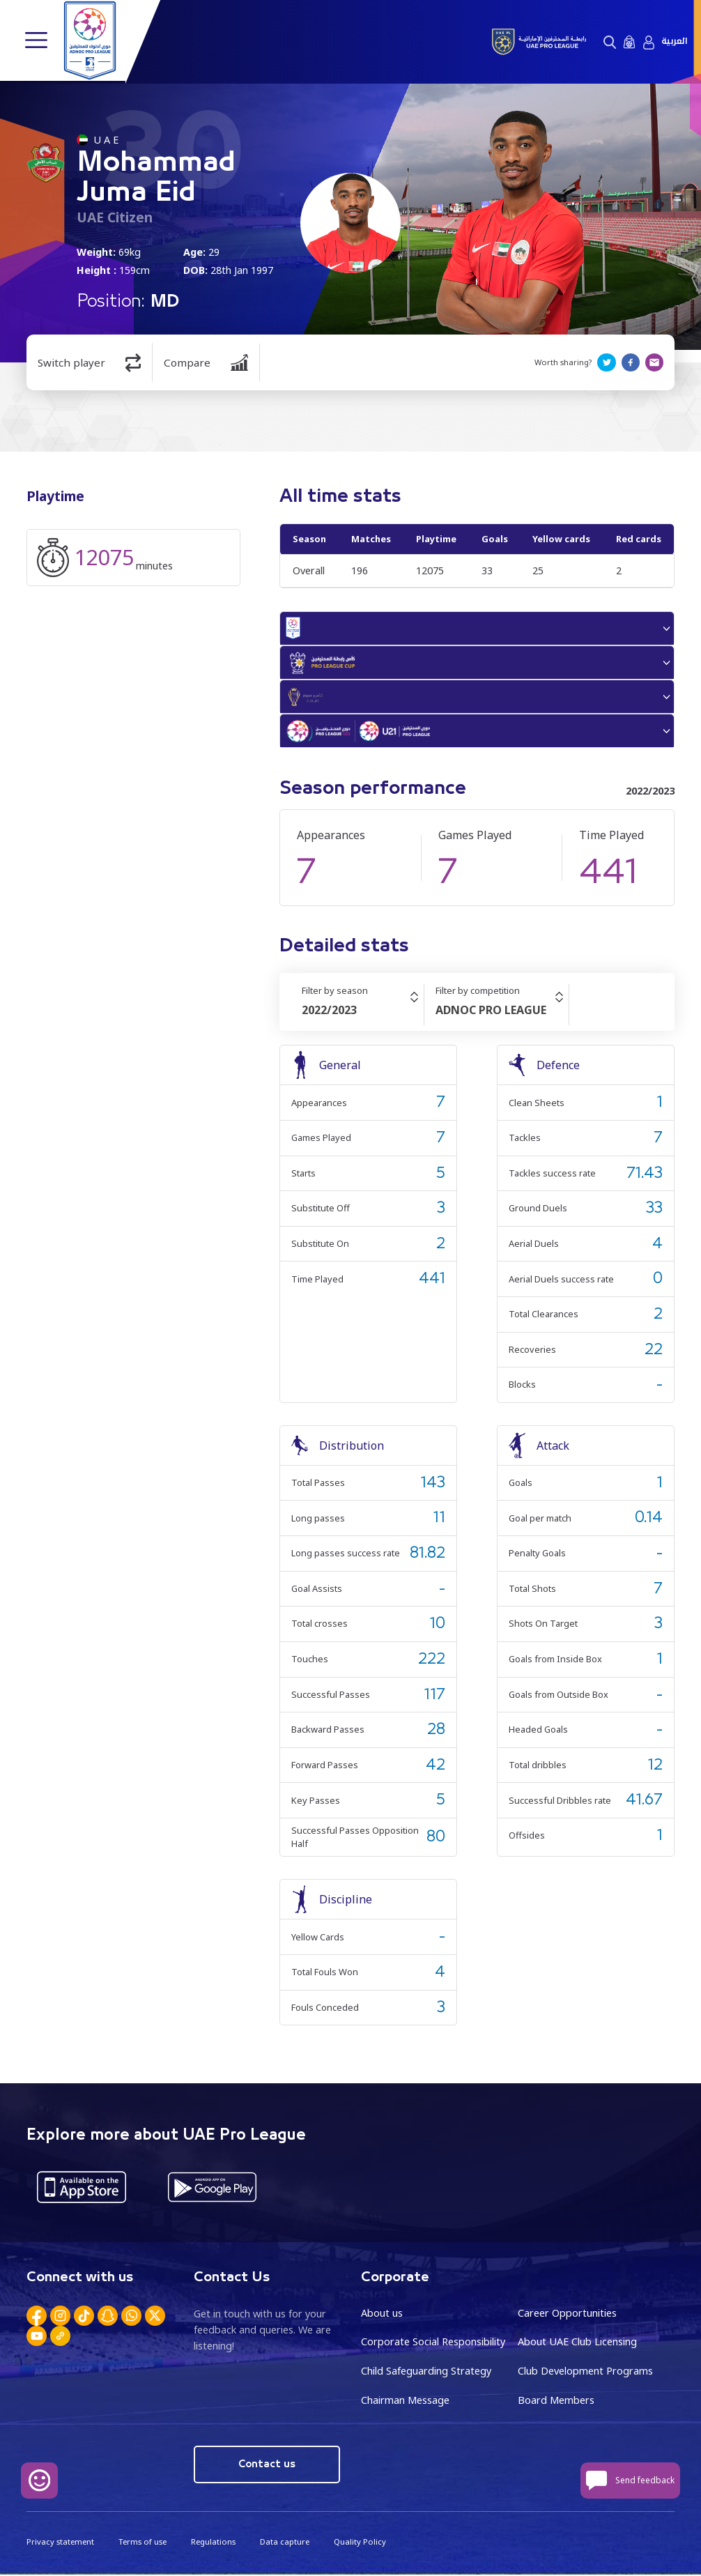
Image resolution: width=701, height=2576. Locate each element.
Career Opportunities (567, 2315)
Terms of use (142, 2543)
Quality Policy (359, 2543)
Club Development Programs (585, 2372)
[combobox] (363, 1012)
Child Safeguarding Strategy (426, 2372)
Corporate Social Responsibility (433, 2344)
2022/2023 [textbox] (329, 1012)
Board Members (556, 2402)
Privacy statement (59, 2543)
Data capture (284, 2543)
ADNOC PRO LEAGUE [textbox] (491, 1012)
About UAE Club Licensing (577, 2344)
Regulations (212, 2543)
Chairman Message (405, 2402)
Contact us (267, 2465)
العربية (674, 41)
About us (382, 2315)
